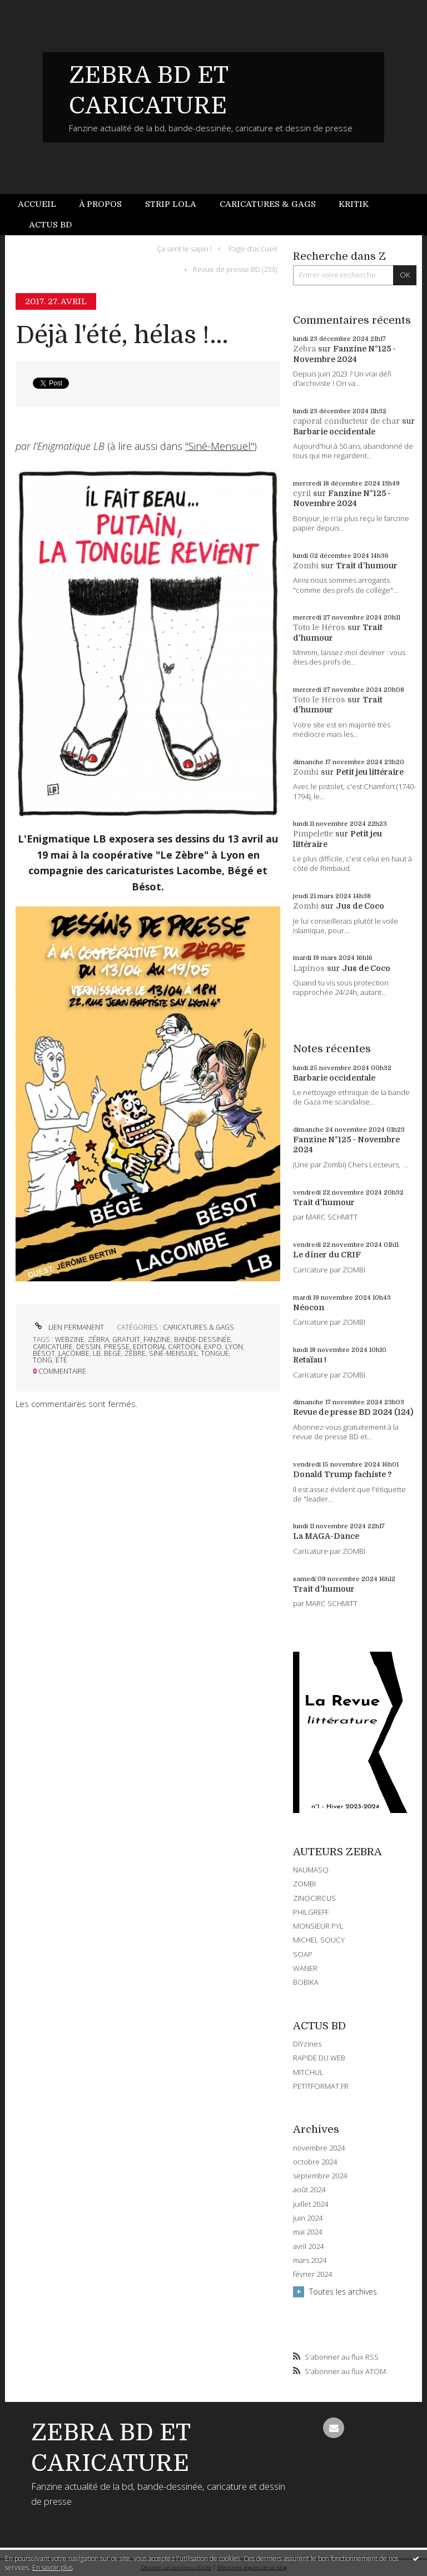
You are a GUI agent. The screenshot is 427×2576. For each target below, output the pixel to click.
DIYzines (307, 2044)
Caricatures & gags (268, 204)
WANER (305, 1968)
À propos (100, 204)
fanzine (157, 1339)
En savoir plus (52, 2567)
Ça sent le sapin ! (184, 248)
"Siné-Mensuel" (219, 446)
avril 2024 (308, 2246)
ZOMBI (304, 1884)
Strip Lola (170, 204)
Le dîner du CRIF (327, 1254)
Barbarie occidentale (334, 431)
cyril (302, 493)
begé (112, 1353)
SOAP (302, 1954)
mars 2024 (309, 2260)
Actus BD (50, 225)
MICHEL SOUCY (319, 1940)
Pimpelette (313, 833)
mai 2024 (307, 2232)
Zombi (306, 565)
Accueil (37, 204)
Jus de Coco (360, 905)
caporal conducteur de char (346, 421)
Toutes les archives (343, 2291)
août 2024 (309, 2189)
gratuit (126, 1339)
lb (97, 1353)
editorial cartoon (167, 1346)
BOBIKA (306, 1982)
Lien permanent (68, 1327)
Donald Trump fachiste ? (342, 1474)
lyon (234, 1346)
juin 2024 (307, 2218)
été (61, 1360)
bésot (44, 1353)
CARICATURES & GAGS (198, 1327)
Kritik (354, 204)
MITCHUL (308, 2072)
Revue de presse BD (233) (235, 269)
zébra (98, 1339)
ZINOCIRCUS (314, 1898)
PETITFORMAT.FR (321, 2086)
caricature (53, 1346)
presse (117, 1346)
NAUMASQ (311, 1870)
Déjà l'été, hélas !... (122, 335)
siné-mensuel (173, 1353)
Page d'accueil (253, 248)
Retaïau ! (309, 1359)
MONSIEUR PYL (318, 1926)
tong (42, 1360)
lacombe (74, 1353)
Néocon (308, 1307)
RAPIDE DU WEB (319, 2058)
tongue (215, 1353)
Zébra (304, 348)
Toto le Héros (319, 627)
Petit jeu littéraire (370, 771)
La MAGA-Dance (326, 1536)
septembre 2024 (320, 2176)
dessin (88, 1346)
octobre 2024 (315, 2162)
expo (213, 1346)
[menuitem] (43, 204)
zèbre (135, 1353)
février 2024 (312, 2274)
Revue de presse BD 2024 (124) (353, 1412)
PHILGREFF (311, 1912)
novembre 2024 (319, 2148)
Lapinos (309, 968)
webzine (70, 1339)
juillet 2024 (310, 2204)
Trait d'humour (367, 565)
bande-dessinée (202, 1339)
